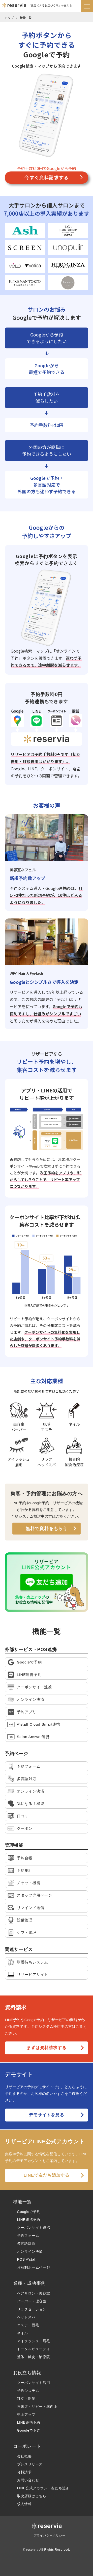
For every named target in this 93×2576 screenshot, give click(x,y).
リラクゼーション (31, 2309)
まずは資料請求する (46, 2047)
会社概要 (24, 2456)
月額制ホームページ (33, 2267)
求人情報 (24, 2504)
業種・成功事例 (29, 2283)
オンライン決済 (30, 2251)
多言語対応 (26, 2243)
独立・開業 (26, 2399)
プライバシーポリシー (49, 2535)
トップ (9, 17)
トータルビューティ (33, 2349)
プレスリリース (30, 2464)
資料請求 (24, 2472)
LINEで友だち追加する (46, 2175)
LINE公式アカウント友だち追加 (43, 2488)
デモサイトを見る (46, 2115)
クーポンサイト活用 (33, 2383)
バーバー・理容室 (31, 2301)
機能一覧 (26, 17)
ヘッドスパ (26, 2317)
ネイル (22, 2333)
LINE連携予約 (28, 2220)
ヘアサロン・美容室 (33, 2293)
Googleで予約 (28, 2212)
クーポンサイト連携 (33, 2228)
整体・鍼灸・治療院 (33, 2357)
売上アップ (26, 2414)
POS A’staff (27, 2259)
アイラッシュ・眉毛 (33, 2341)
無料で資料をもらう (46, 1528)
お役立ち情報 (27, 2372)
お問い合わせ (28, 2480)
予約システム (28, 2391)
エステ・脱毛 (28, 2325)
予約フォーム (28, 2236)
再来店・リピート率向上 (37, 2407)
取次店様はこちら (31, 2496)
